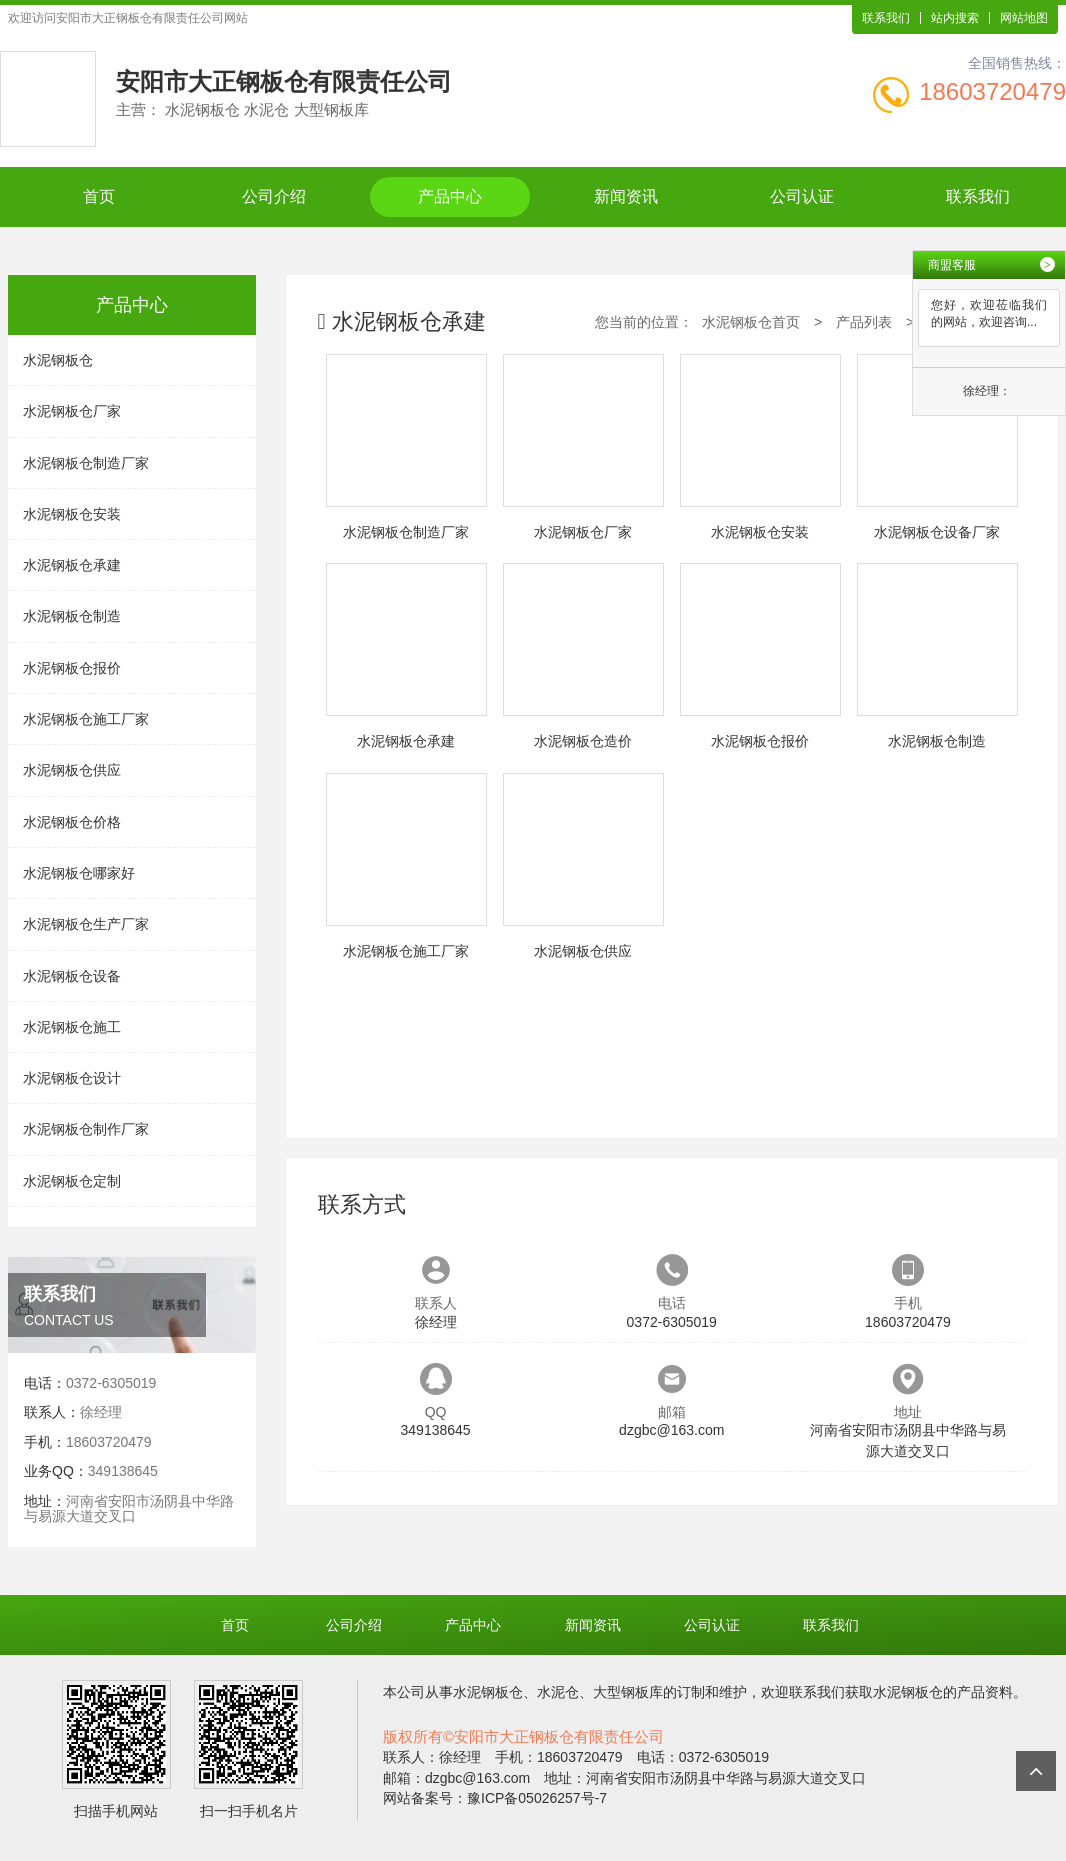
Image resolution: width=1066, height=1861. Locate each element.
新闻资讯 (626, 196)
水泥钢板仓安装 (72, 514)
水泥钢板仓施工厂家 (86, 719)
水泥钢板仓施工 (72, 1027)
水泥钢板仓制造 (72, 616)
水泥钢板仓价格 (72, 822)
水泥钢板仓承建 (72, 565)
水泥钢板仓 (58, 360)
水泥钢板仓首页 (751, 322)
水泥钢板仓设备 (72, 976)
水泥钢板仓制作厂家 (86, 1129)
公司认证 (802, 196)
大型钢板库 (628, 1692)
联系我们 (886, 18)
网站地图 (1024, 18)
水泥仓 (558, 1692)
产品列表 (864, 322)
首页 (99, 196)
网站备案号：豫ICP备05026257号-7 (495, 1798)
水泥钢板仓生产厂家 (86, 924)
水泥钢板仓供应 (72, 770)
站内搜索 (955, 18)
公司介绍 (274, 196)
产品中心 (450, 196)
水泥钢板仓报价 (72, 668)
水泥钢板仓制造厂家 (86, 463)
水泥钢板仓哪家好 (79, 873)
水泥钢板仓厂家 (72, 411)
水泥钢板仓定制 (72, 1181)
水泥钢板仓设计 (72, 1078)
